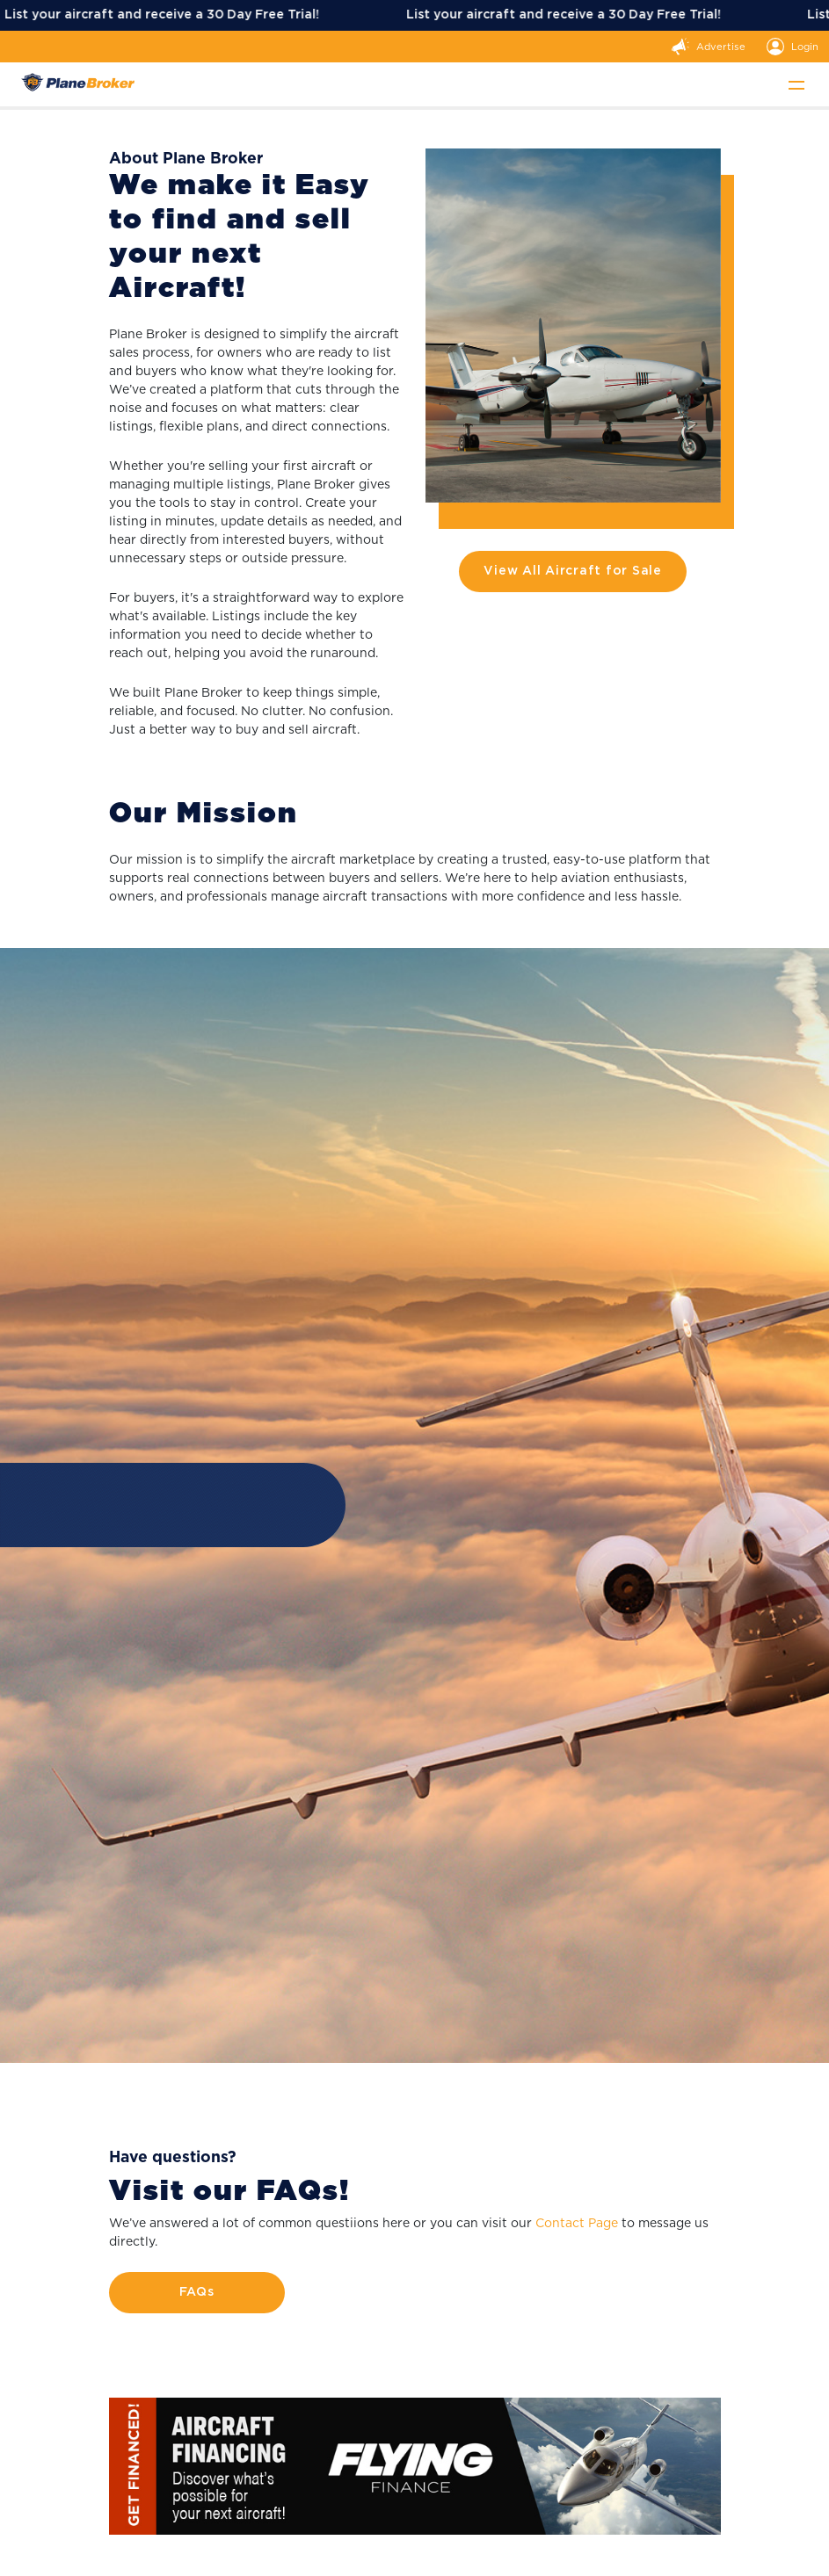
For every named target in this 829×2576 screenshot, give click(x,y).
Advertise (708, 46)
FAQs (197, 2292)
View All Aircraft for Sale (573, 571)
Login (792, 46)
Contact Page (576, 2223)
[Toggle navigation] (796, 84)
